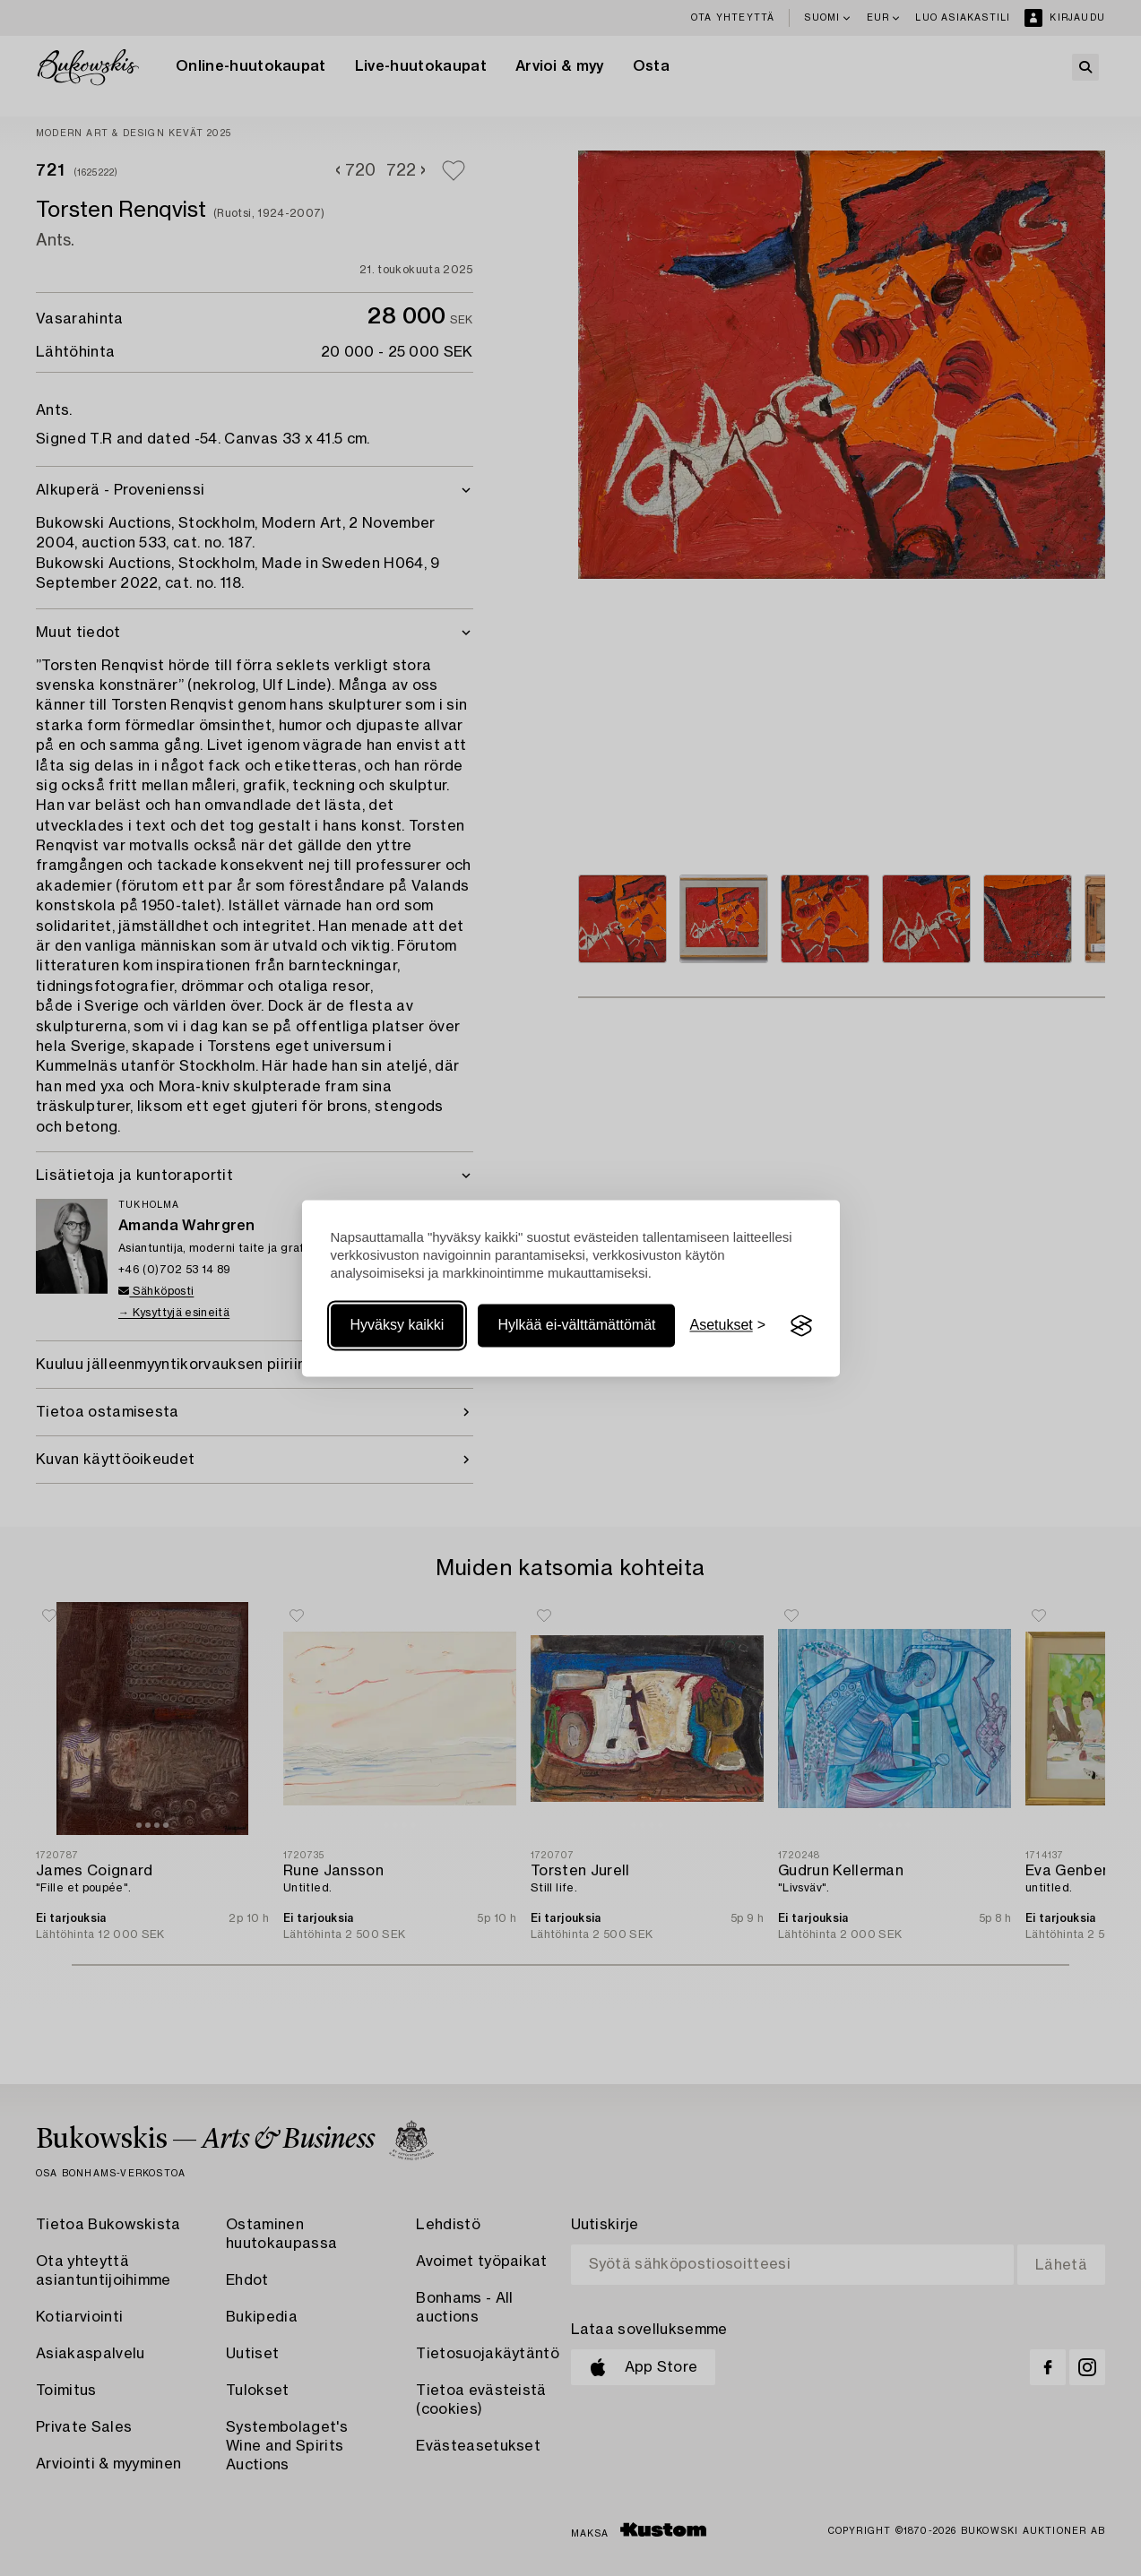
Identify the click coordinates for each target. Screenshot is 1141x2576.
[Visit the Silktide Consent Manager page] (801, 1326)
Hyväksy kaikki (397, 1325)
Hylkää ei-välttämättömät (576, 1325)
